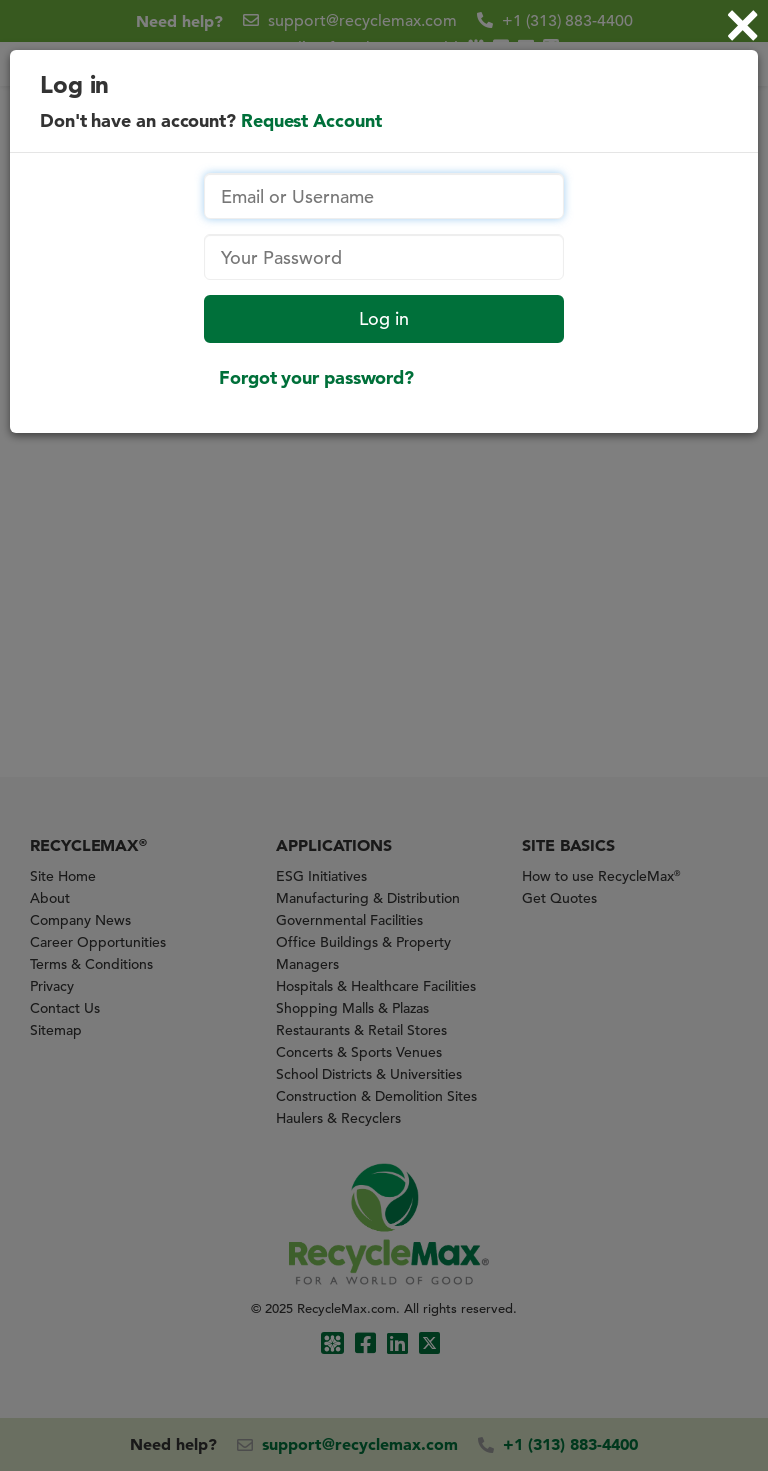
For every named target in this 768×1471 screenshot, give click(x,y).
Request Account (311, 120)
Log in (384, 318)
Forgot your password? (316, 377)
